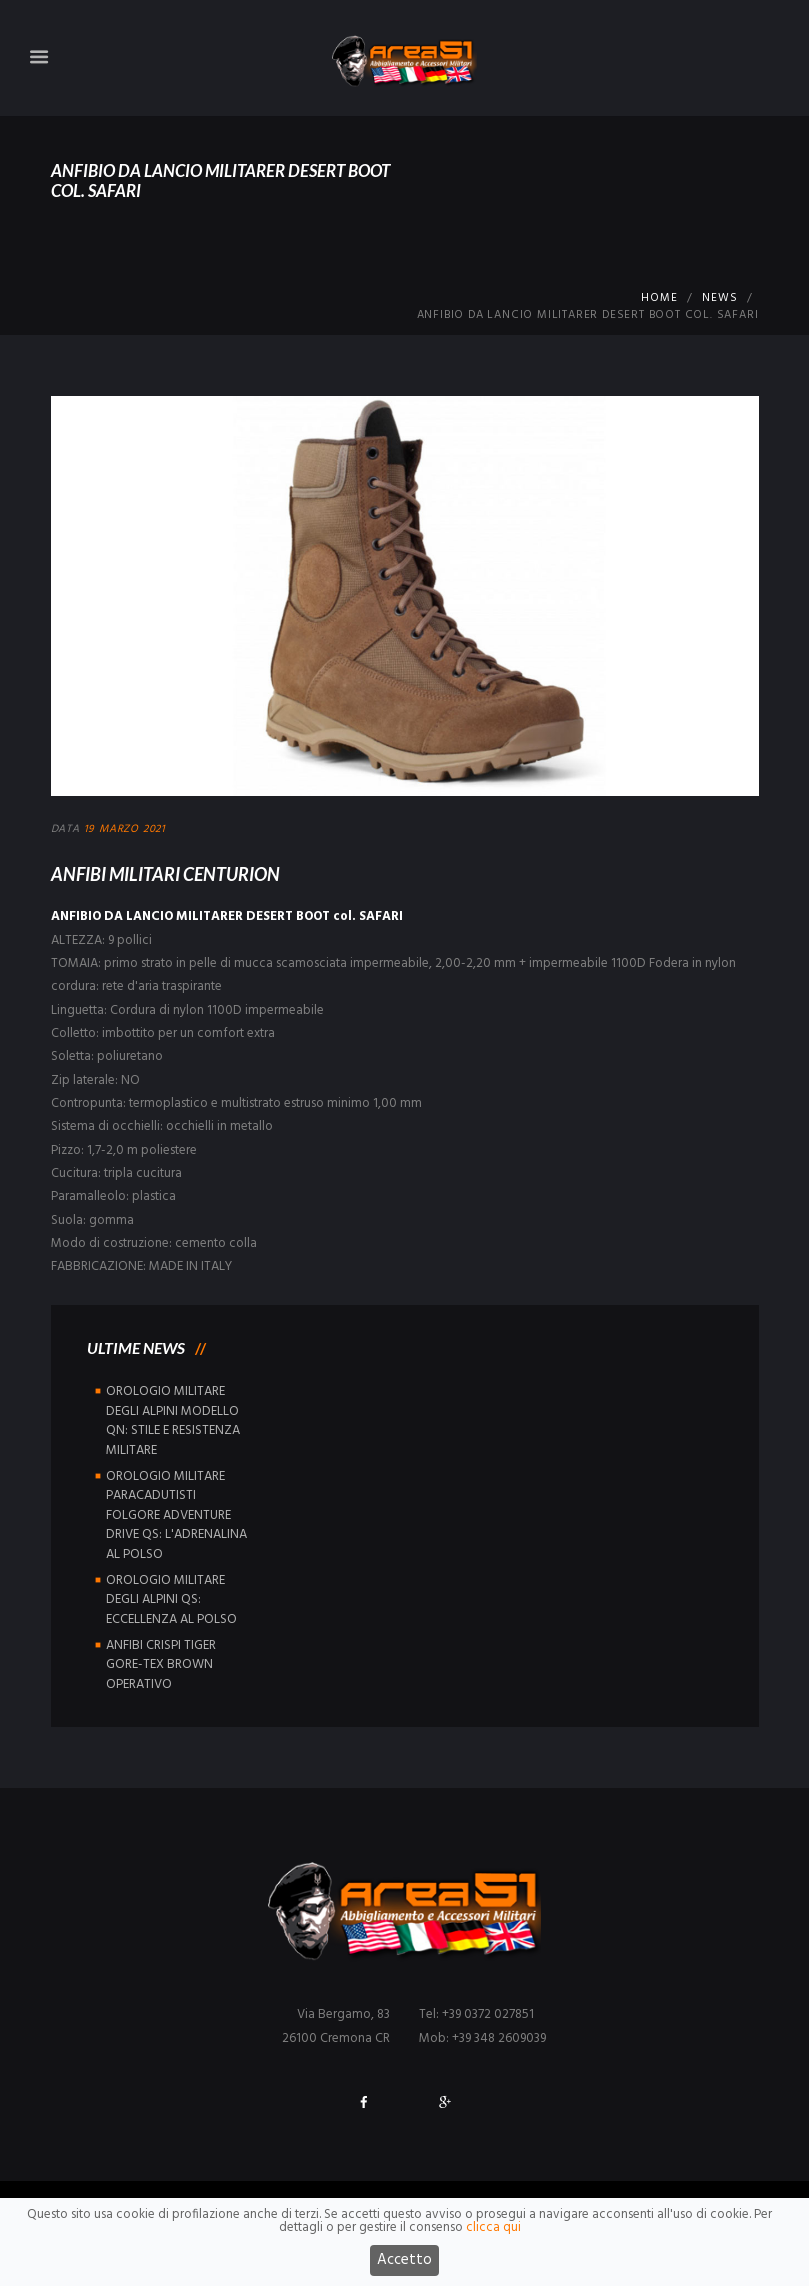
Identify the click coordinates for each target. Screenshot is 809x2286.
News (719, 298)
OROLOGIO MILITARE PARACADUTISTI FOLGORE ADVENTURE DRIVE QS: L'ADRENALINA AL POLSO (176, 1515)
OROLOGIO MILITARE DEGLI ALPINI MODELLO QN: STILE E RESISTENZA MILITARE (173, 1421)
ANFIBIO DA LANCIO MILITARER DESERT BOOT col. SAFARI (227, 916)
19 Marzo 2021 (125, 829)
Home (659, 298)
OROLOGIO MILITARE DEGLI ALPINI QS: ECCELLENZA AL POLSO (171, 1600)
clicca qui (493, 2236)
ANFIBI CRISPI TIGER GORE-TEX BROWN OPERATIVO (161, 1665)
